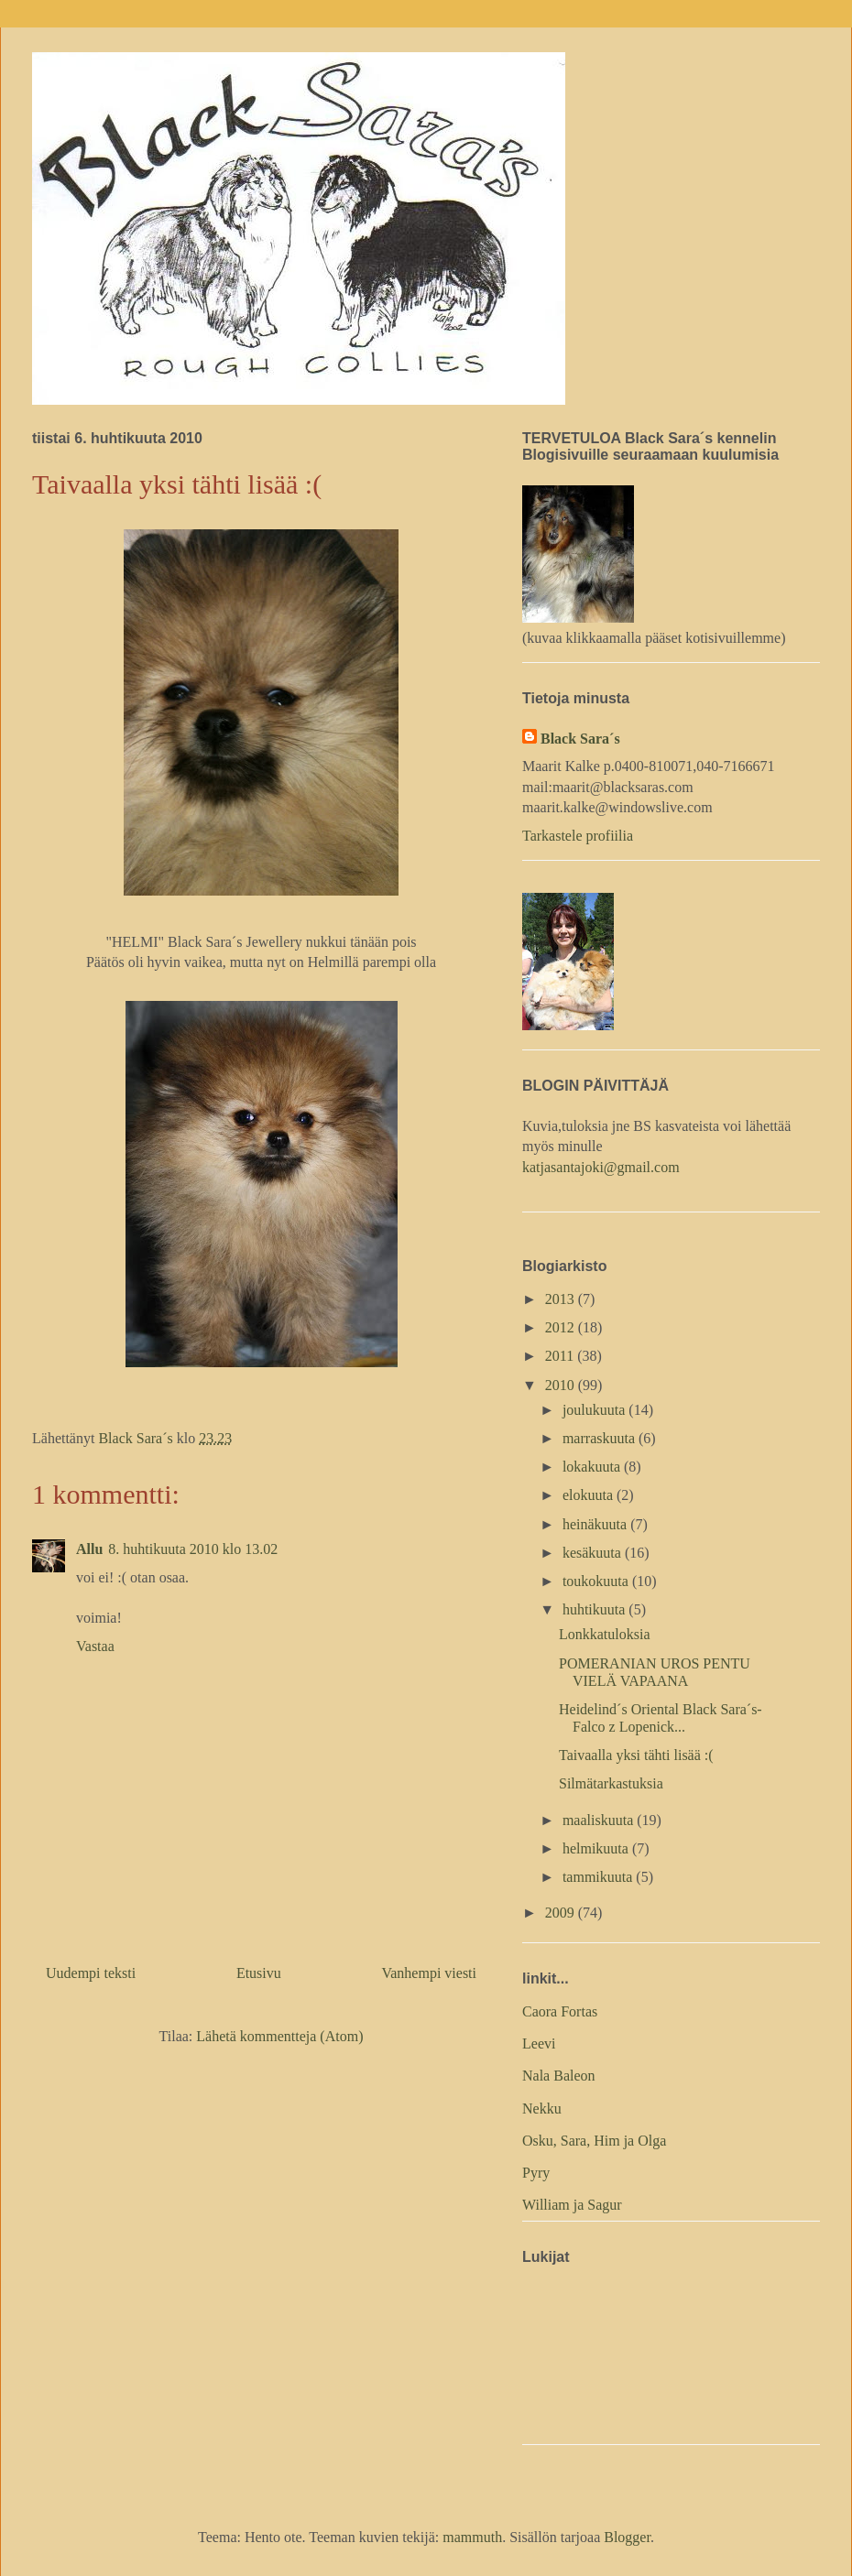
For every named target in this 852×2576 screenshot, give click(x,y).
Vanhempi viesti (428, 1973)
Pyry (536, 2172)
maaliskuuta (600, 1820)
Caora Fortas (559, 2011)
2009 (561, 1912)
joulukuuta (595, 1410)
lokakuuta (593, 1466)
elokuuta (590, 1495)
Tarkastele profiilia (577, 835)
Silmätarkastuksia (611, 1783)
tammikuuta (599, 1877)
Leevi (538, 2043)
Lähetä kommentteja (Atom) (279, 2036)
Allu (89, 1549)
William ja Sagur (572, 2204)
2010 (561, 1385)
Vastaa (95, 1646)
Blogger (627, 2537)
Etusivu (258, 1973)
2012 (561, 1327)
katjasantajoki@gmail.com (601, 1167)
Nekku (542, 2108)
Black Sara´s (580, 738)
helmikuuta (597, 1848)
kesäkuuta (594, 1552)
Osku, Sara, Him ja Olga (594, 2140)
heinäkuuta (596, 1524)
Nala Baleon (558, 2075)
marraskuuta (601, 1438)
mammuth (472, 2537)
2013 (561, 1299)
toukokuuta (597, 1581)
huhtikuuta (595, 1609)
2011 (561, 1356)
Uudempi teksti (91, 1973)
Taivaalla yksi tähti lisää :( (636, 1755)
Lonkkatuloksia (604, 1634)
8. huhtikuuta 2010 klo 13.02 (193, 1549)
